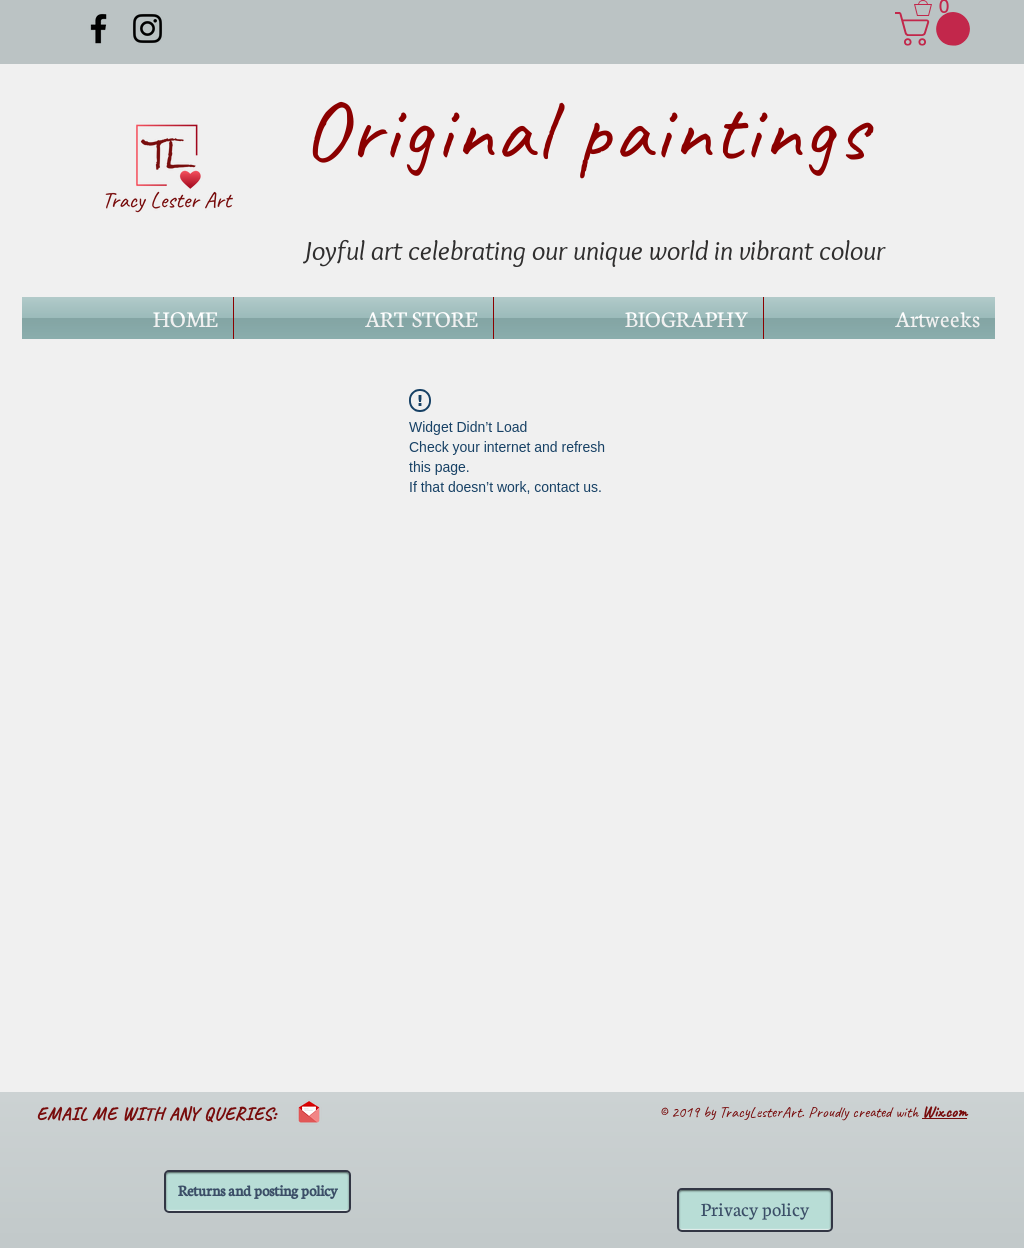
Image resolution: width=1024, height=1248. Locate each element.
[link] (936, 29)
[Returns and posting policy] (257, 1191)
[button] (939, 8)
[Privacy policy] (755, 1210)
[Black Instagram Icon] (147, 28)
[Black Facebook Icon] (98, 28)
